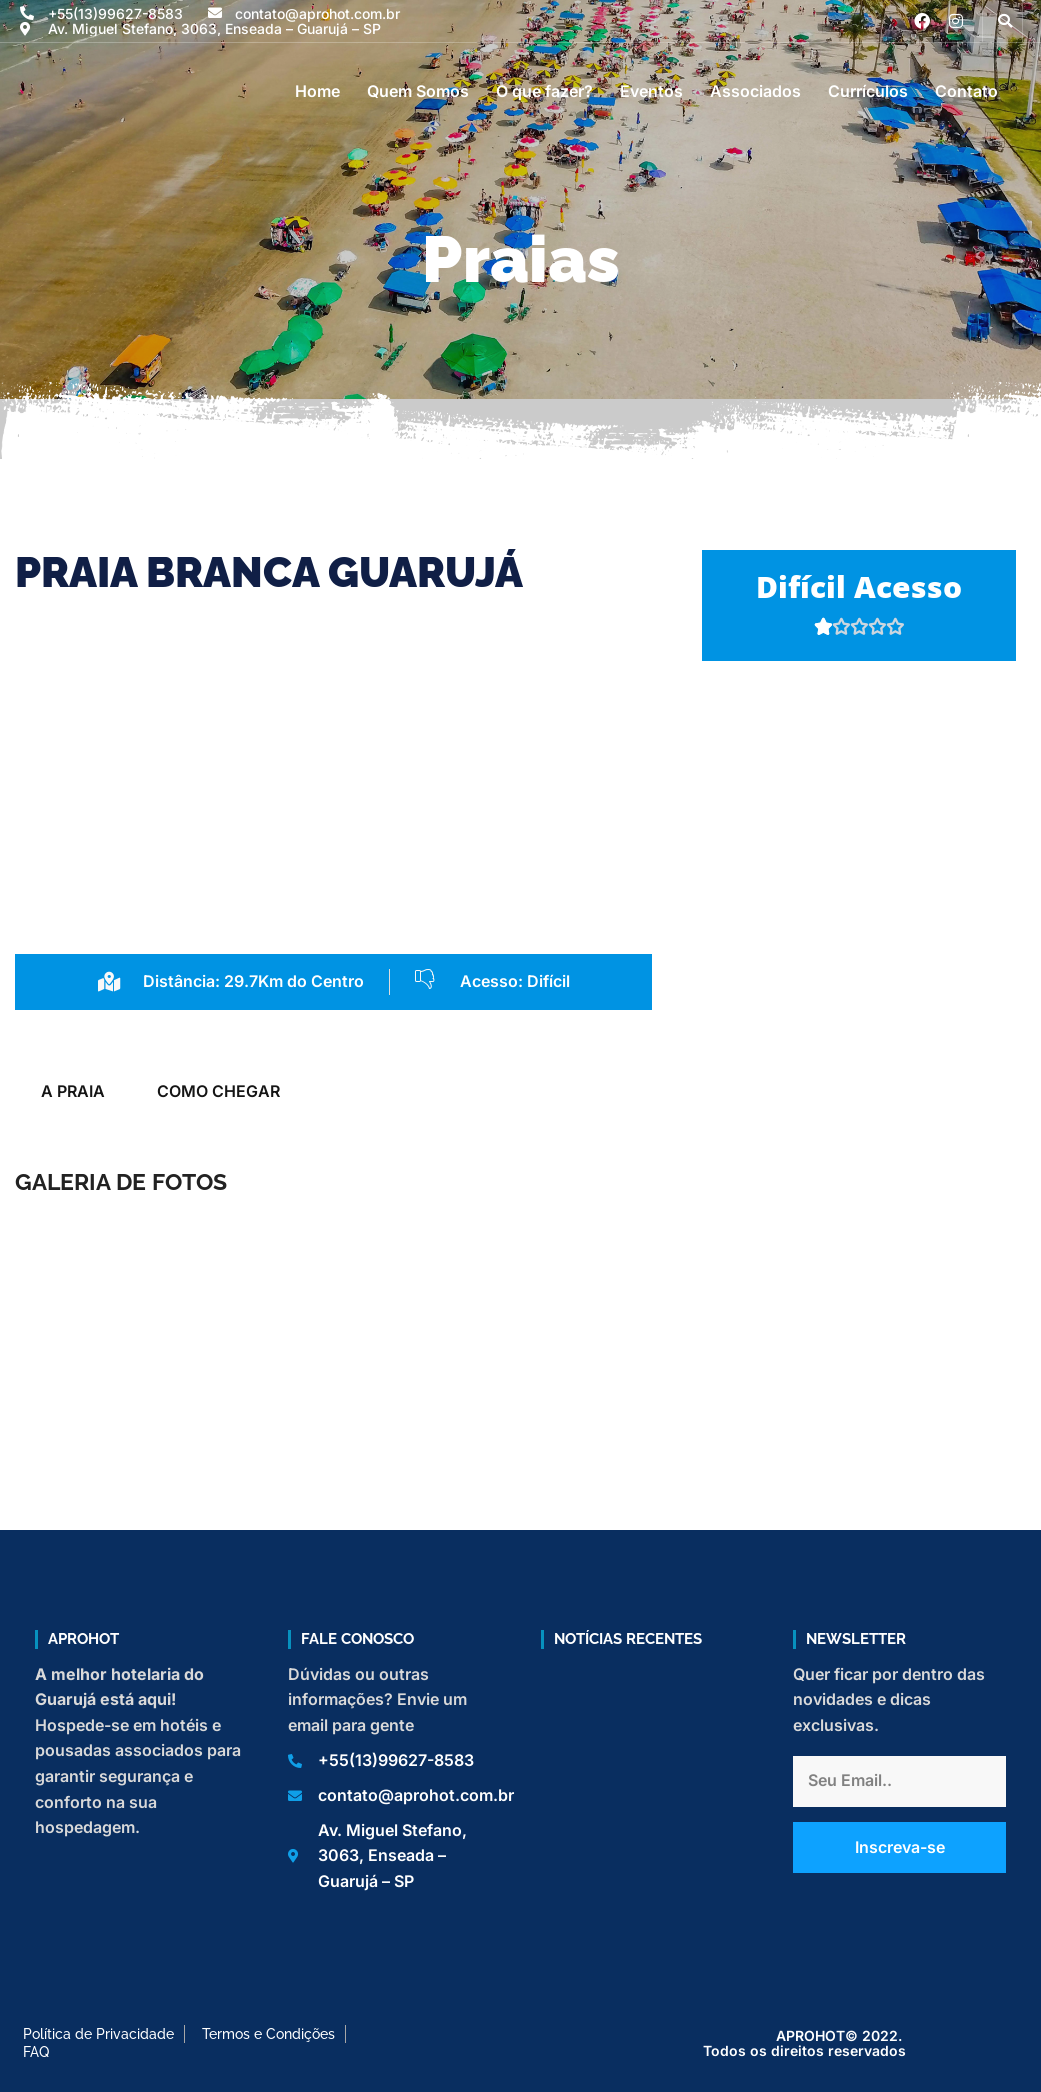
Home (317, 91)
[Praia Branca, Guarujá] (859, 866)
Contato (966, 91)
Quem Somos (418, 91)
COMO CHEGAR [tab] (218, 1091)
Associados (755, 91)
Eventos (651, 91)
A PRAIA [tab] (73, 1091)
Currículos (868, 91)
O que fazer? (544, 91)
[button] (1005, 21)
